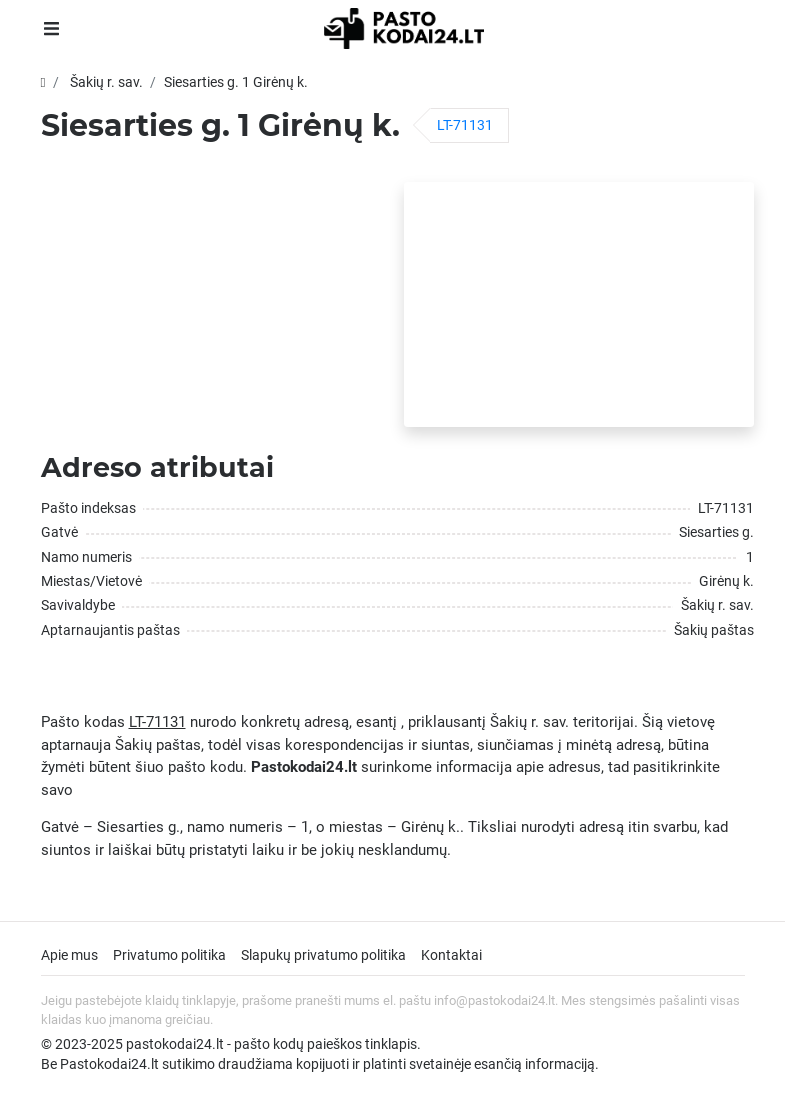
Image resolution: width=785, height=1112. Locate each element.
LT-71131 (465, 125)
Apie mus (69, 955)
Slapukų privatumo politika (323, 955)
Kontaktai (451, 955)
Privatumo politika (169, 955)
